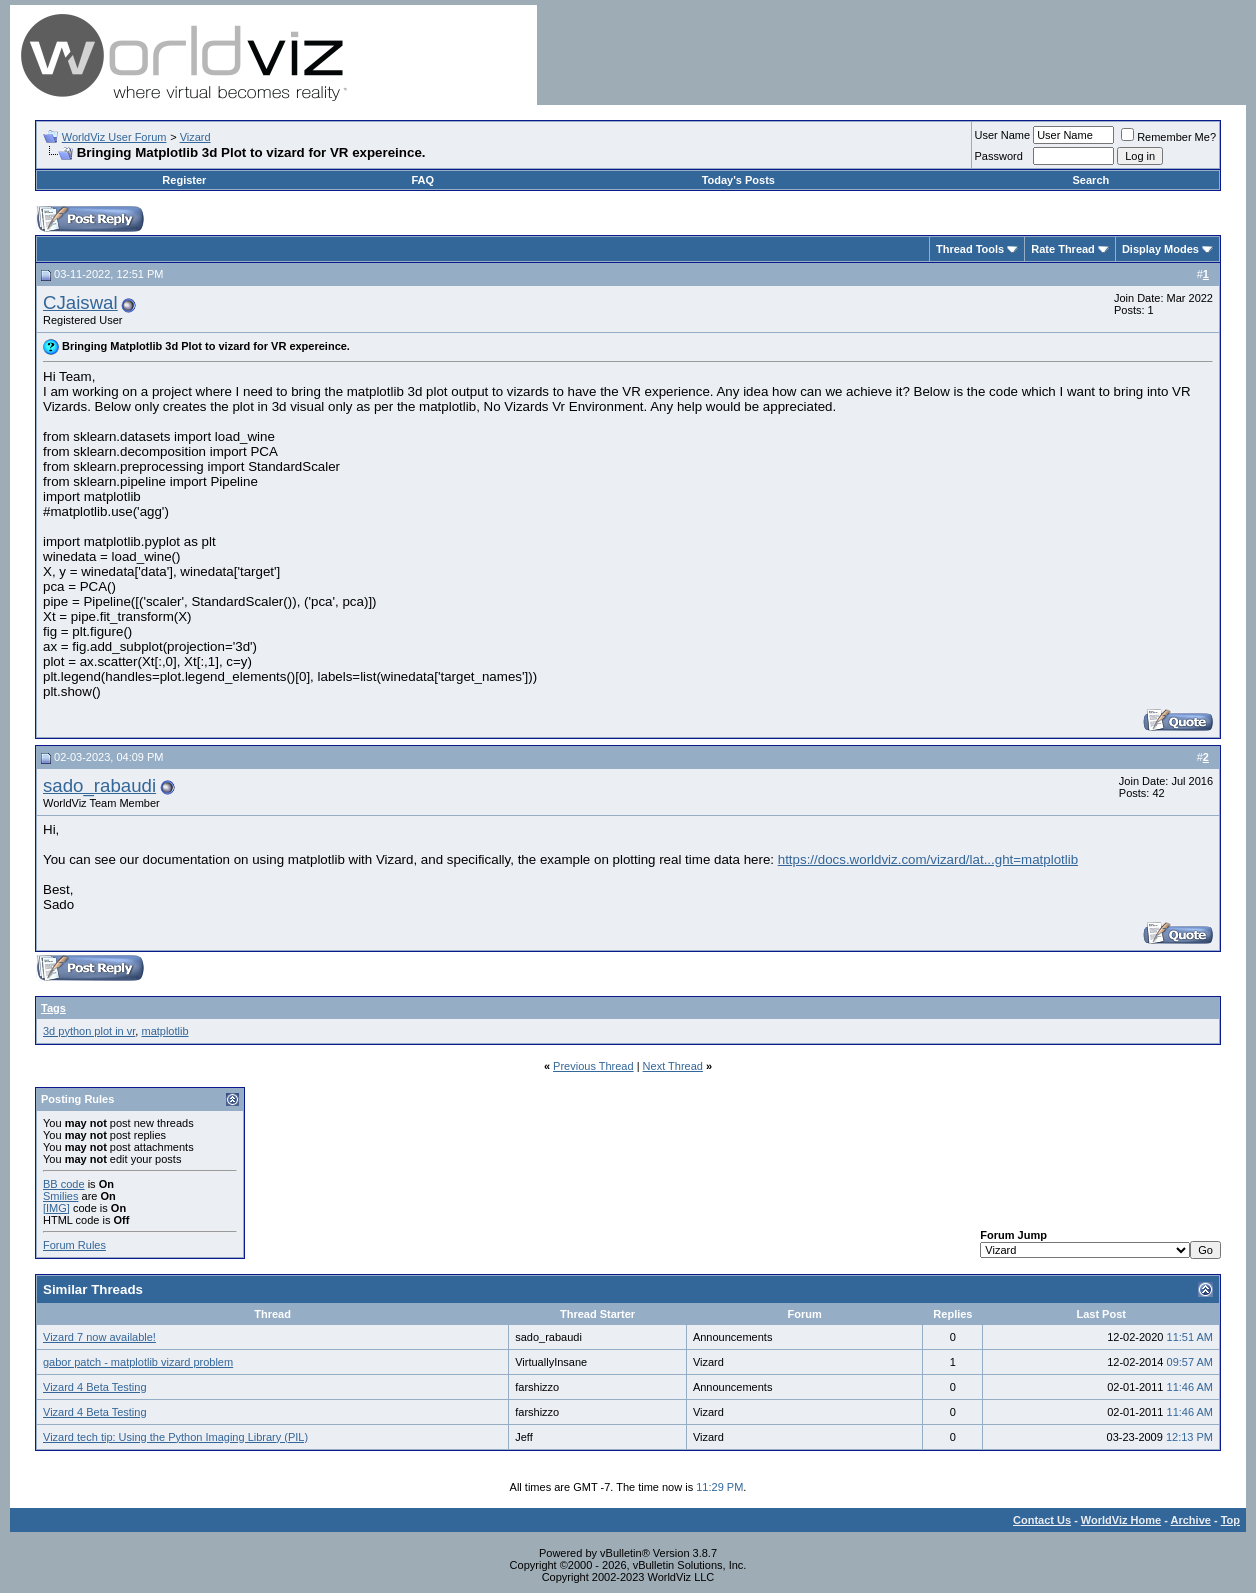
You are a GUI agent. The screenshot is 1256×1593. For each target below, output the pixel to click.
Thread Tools (970, 249)
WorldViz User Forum (114, 137)
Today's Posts (738, 180)
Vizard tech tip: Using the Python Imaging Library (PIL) (175, 1437)
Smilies (60, 1196)
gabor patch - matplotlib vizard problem (138, 1362)
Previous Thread (593, 1066)
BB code (64, 1184)
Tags (53, 1008)
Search (1091, 180)
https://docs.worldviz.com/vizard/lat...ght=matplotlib (928, 859)
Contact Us (1042, 1520)
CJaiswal (80, 302)
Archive (1191, 1520)
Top (1230, 1520)
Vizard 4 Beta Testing (95, 1387)
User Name (1003, 135)
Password (999, 156)
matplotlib (164, 1031)
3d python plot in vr (89, 1031)
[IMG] (56, 1208)
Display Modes (1160, 249)
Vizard (195, 137)
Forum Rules (74, 1245)
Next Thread (673, 1066)
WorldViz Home (1121, 1520)
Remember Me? (1168, 137)
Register (184, 180)
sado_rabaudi (99, 785)
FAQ (423, 180)
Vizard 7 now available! (99, 1337)
